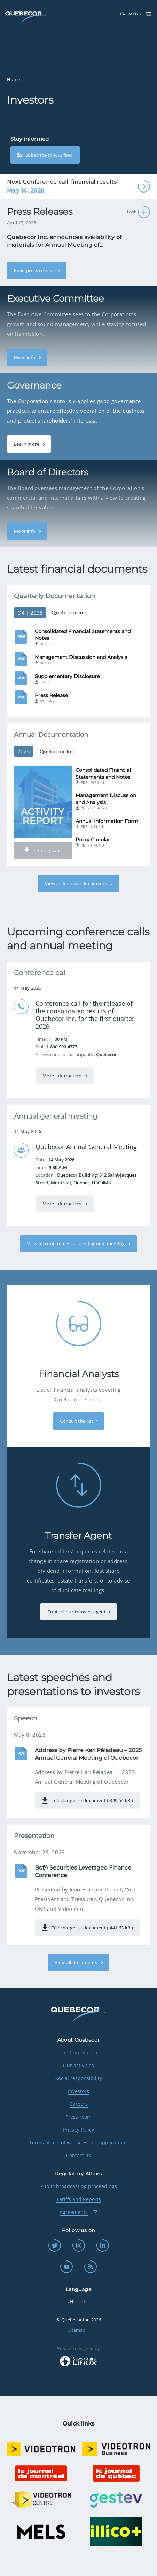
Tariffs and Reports (78, 2199)
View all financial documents (76, 883)
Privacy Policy (78, 2129)
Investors (78, 2091)
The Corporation (78, 2052)
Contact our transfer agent (76, 1612)
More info (25, 357)
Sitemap (76, 2330)
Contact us (78, 2155)
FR (122, 13)
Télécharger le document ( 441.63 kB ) (87, 1927)
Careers (79, 2104)
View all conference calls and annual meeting (76, 1244)
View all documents (76, 1962)
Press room (78, 2116)
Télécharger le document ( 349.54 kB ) (87, 1800)
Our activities (78, 2065)
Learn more (27, 444)
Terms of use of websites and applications (78, 2142)
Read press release (35, 270)
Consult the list (76, 1421)
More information (62, 1075)
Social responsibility (78, 2078)
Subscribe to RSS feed (45, 155)
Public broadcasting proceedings (78, 2186)
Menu (140, 14)
